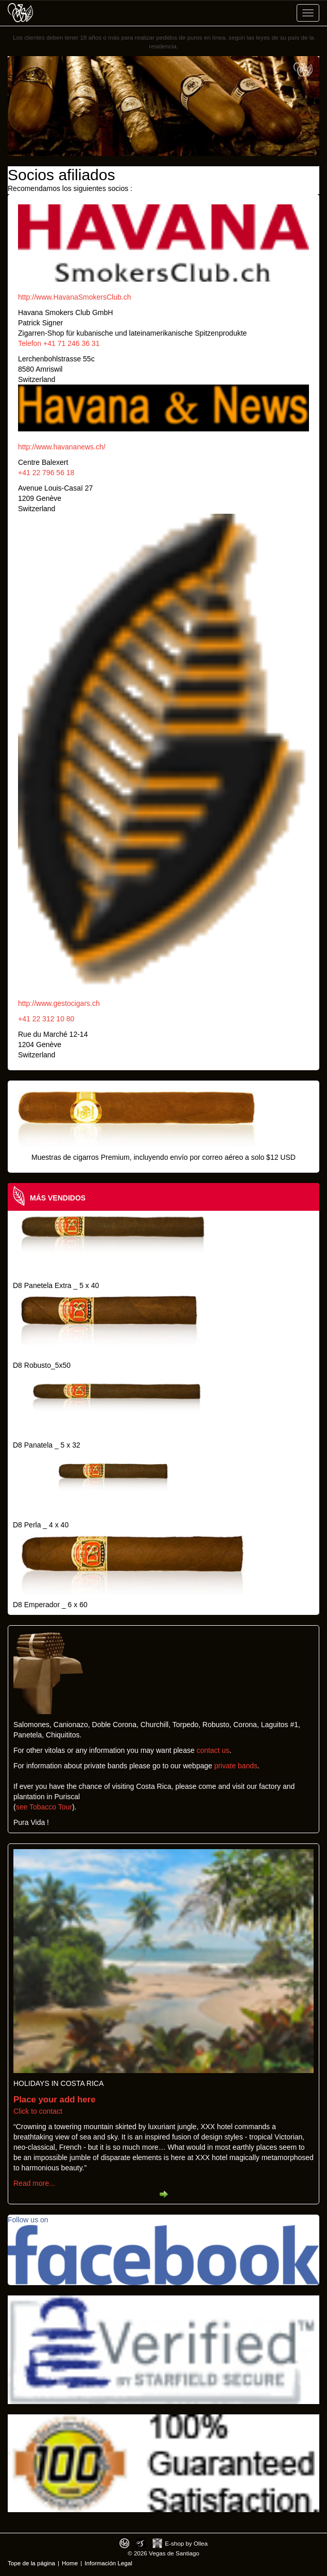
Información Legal (108, 2563)
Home (70, 2563)
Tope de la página (31, 2563)
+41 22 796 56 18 (46, 472)
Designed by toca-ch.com (124, 2543)
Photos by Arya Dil (141, 2543)
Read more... (34, 2183)
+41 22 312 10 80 (46, 1019)
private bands (235, 1766)
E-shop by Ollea (186, 2543)
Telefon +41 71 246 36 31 (58, 343)
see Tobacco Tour (44, 1807)
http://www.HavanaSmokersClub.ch (74, 297)
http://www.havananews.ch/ (62, 447)
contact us (213, 1750)
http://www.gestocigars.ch (59, 1003)
